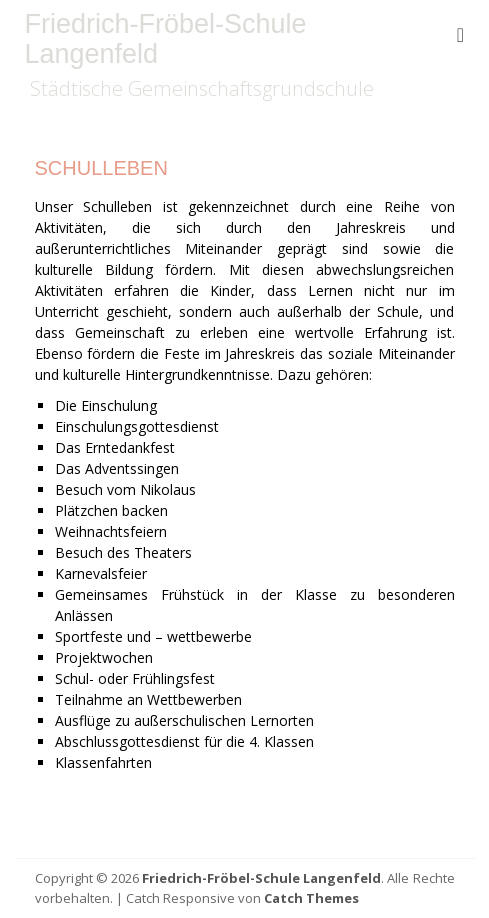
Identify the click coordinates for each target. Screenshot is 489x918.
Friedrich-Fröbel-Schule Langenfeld (166, 39)
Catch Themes (311, 898)
